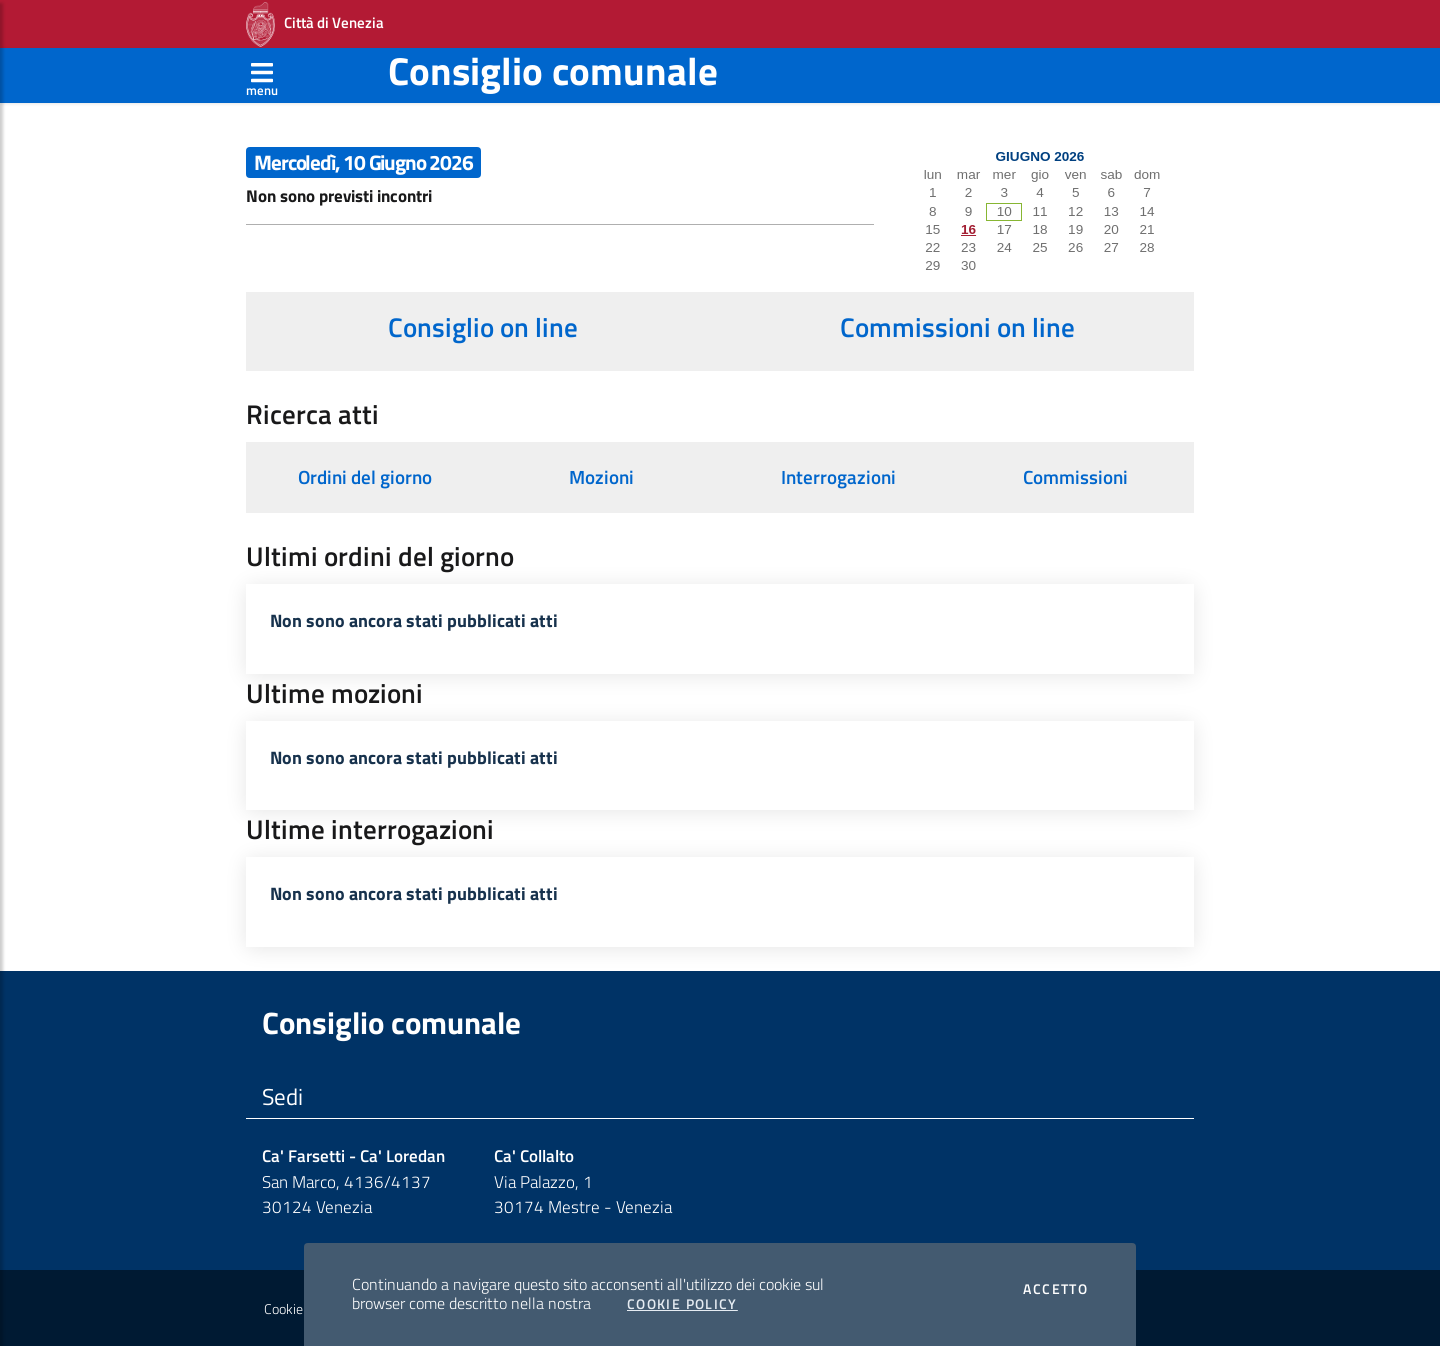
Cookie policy (301, 1309)
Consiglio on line (483, 327)
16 (968, 229)
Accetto (1055, 1289)
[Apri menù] (262, 75)
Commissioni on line (957, 327)
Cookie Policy (682, 1304)
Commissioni (1075, 477)
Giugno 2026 (1040, 156)
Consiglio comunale (553, 70)
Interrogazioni (838, 477)
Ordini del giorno (365, 477)
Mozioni (601, 477)
